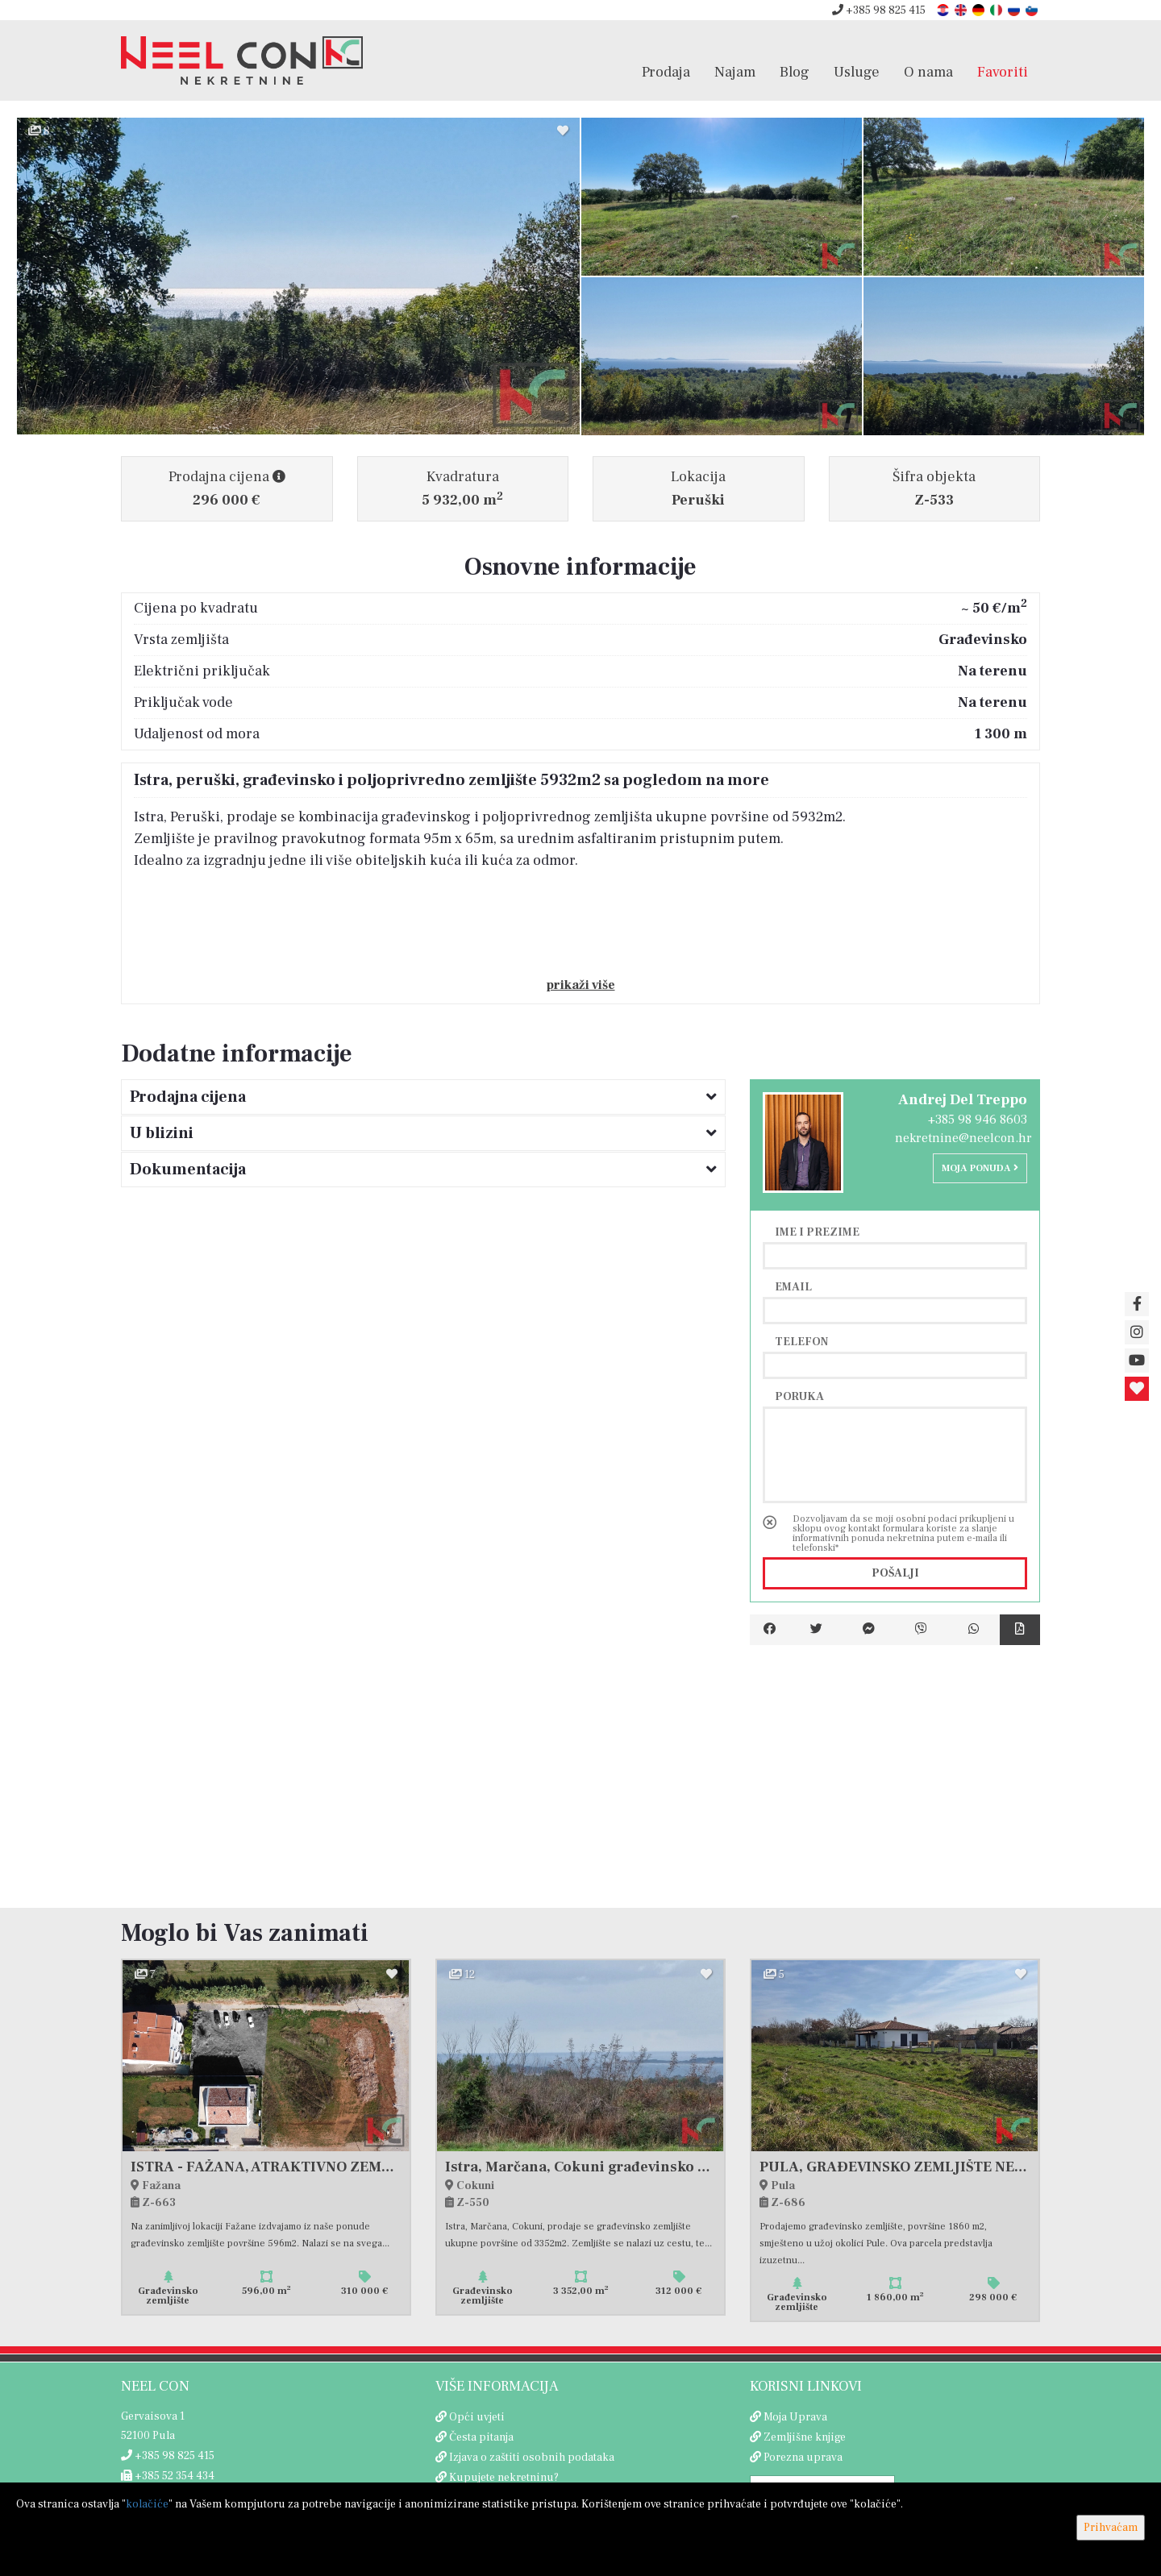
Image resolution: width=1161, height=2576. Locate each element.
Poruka (799, 1396)
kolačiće (147, 2504)
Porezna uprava (803, 2457)
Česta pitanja (481, 2437)
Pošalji (895, 1573)
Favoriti (1002, 72)
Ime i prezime (817, 1231)
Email (793, 1286)
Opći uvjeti (477, 2417)
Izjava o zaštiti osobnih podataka (531, 2457)
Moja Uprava (795, 2417)
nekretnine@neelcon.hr (963, 1138)
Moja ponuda (980, 1168)
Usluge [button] (857, 72)
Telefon (801, 1341)
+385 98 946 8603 (977, 1119)
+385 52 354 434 (167, 2476)
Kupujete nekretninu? (504, 2477)
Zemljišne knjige (805, 2437)
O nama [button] (928, 72)
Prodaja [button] (666, 72)
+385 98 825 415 (879, 10)
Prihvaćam (1111, 2527)
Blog (794, 72)
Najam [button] (734, 72)
